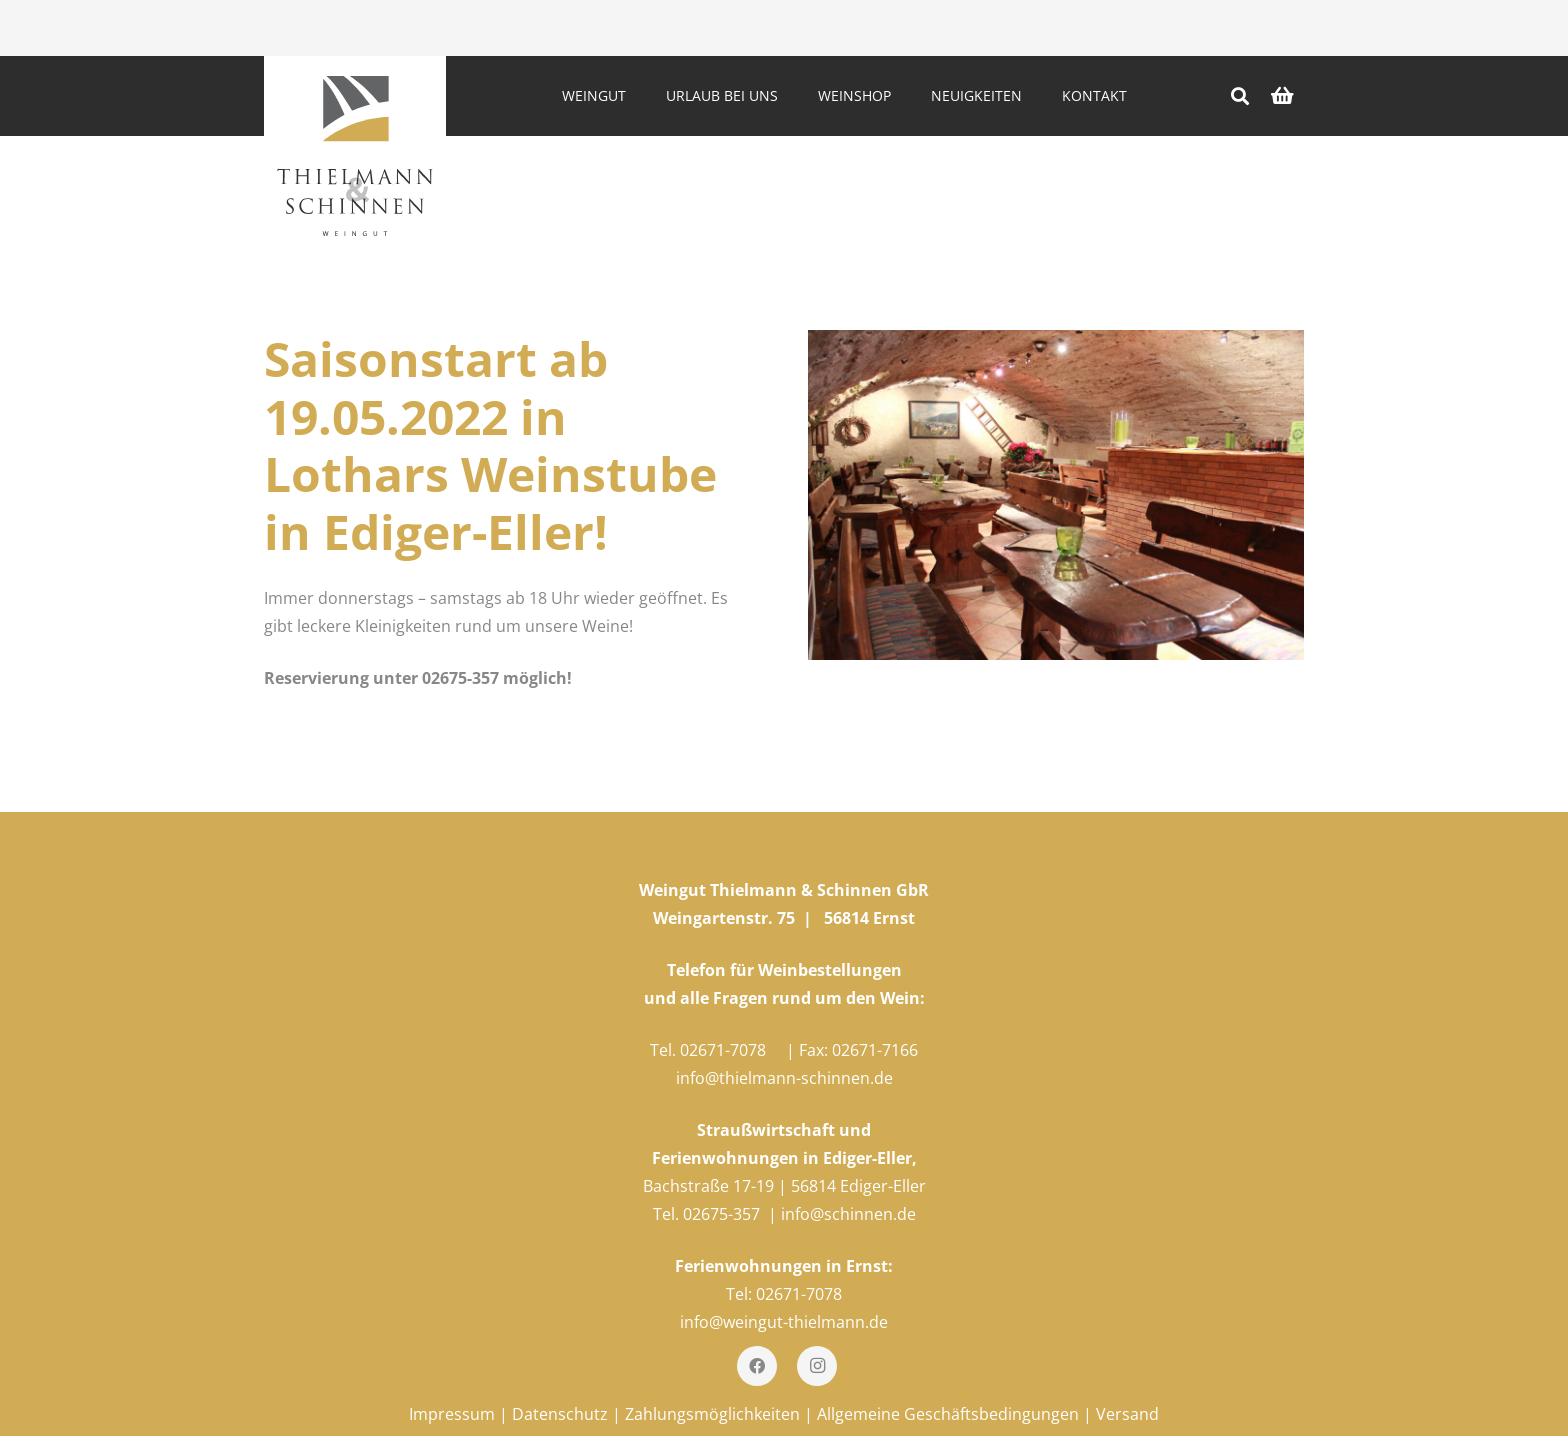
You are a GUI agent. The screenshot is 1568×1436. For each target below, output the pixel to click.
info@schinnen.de (848, 1214)
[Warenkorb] (1282, 96)
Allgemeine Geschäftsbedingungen (948, 1414)
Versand (1127, 1414)
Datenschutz (560, 1414)
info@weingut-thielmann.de (784, 1322)
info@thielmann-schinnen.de (784, 1078)
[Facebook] (757, 1366)
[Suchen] (1240, 96)
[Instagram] (817, 1366)
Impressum (452, 1414)
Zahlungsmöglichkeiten (712, 1414)
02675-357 (721, 1214)
